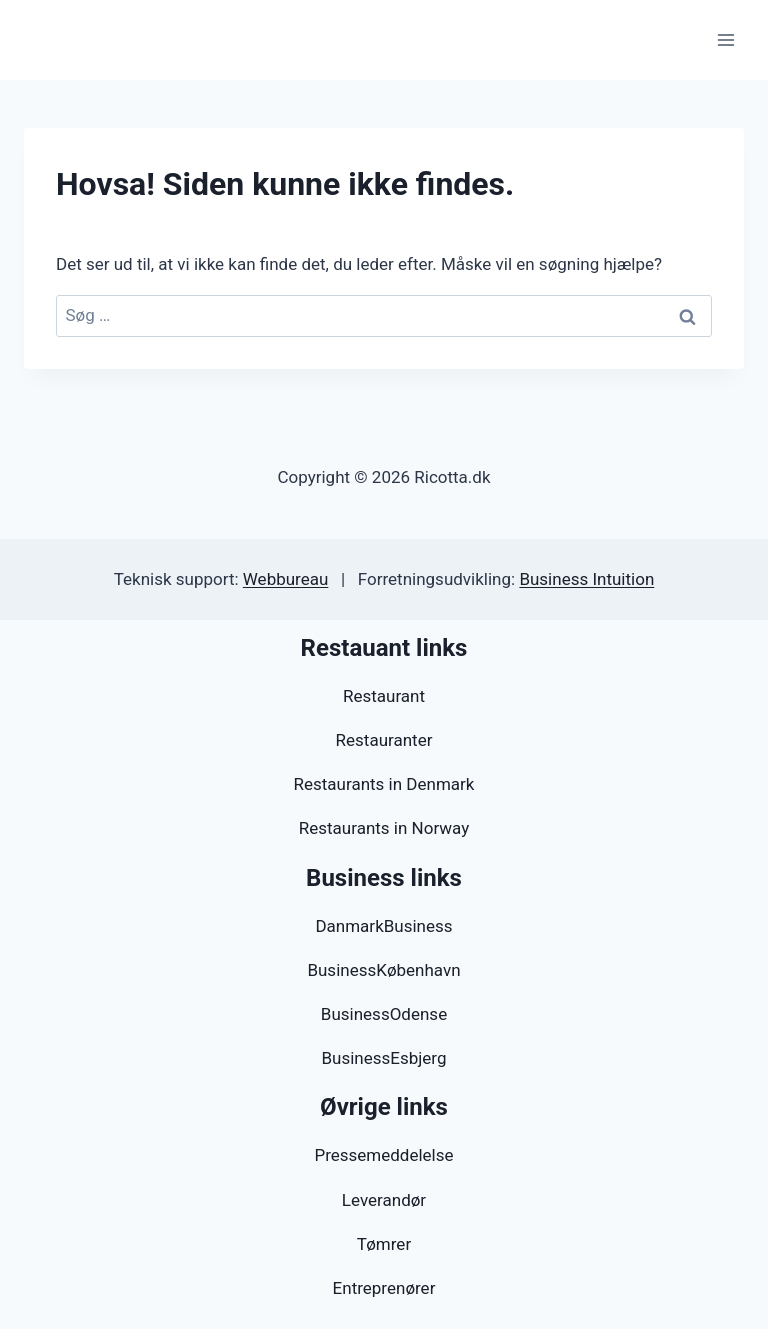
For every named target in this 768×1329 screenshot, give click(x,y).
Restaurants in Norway (384, 828)
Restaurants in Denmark (384, 784)
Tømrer (384, 1244)
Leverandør (384, 1200)
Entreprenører (384, 1288)
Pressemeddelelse (383, 1155)
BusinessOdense (384, 1014)
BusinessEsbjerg (383, 1058)
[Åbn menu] (725, 39)
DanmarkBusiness (383, 926)
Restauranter (384, 740)
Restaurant (384, 696)
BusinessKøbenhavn (383, 970)
